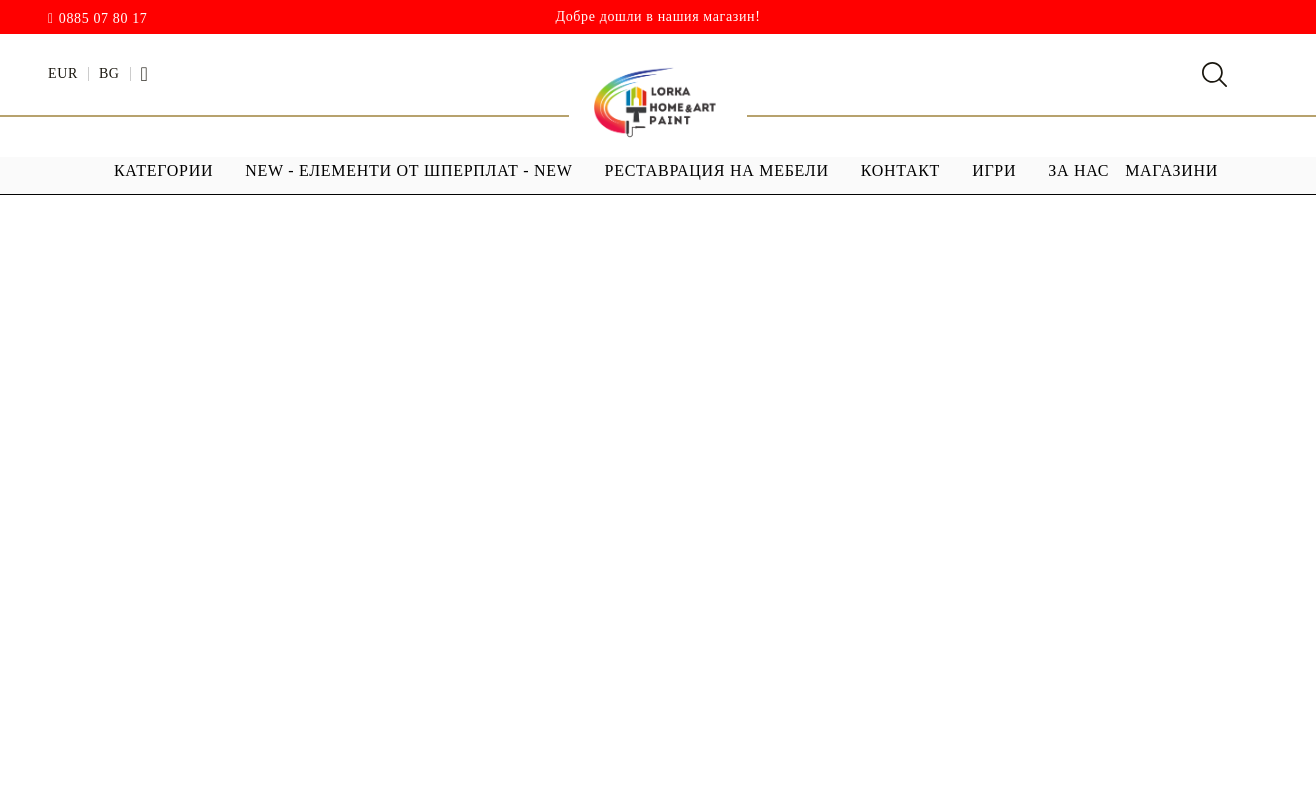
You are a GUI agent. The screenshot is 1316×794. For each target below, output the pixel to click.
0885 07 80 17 (103, 19)
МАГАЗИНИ (1171, 170)
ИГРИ (994, 170)
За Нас (1078, 170)
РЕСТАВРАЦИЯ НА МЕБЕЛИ (717, 170)
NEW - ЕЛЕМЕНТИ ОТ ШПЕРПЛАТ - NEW (408, 170)
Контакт (900, 170)
